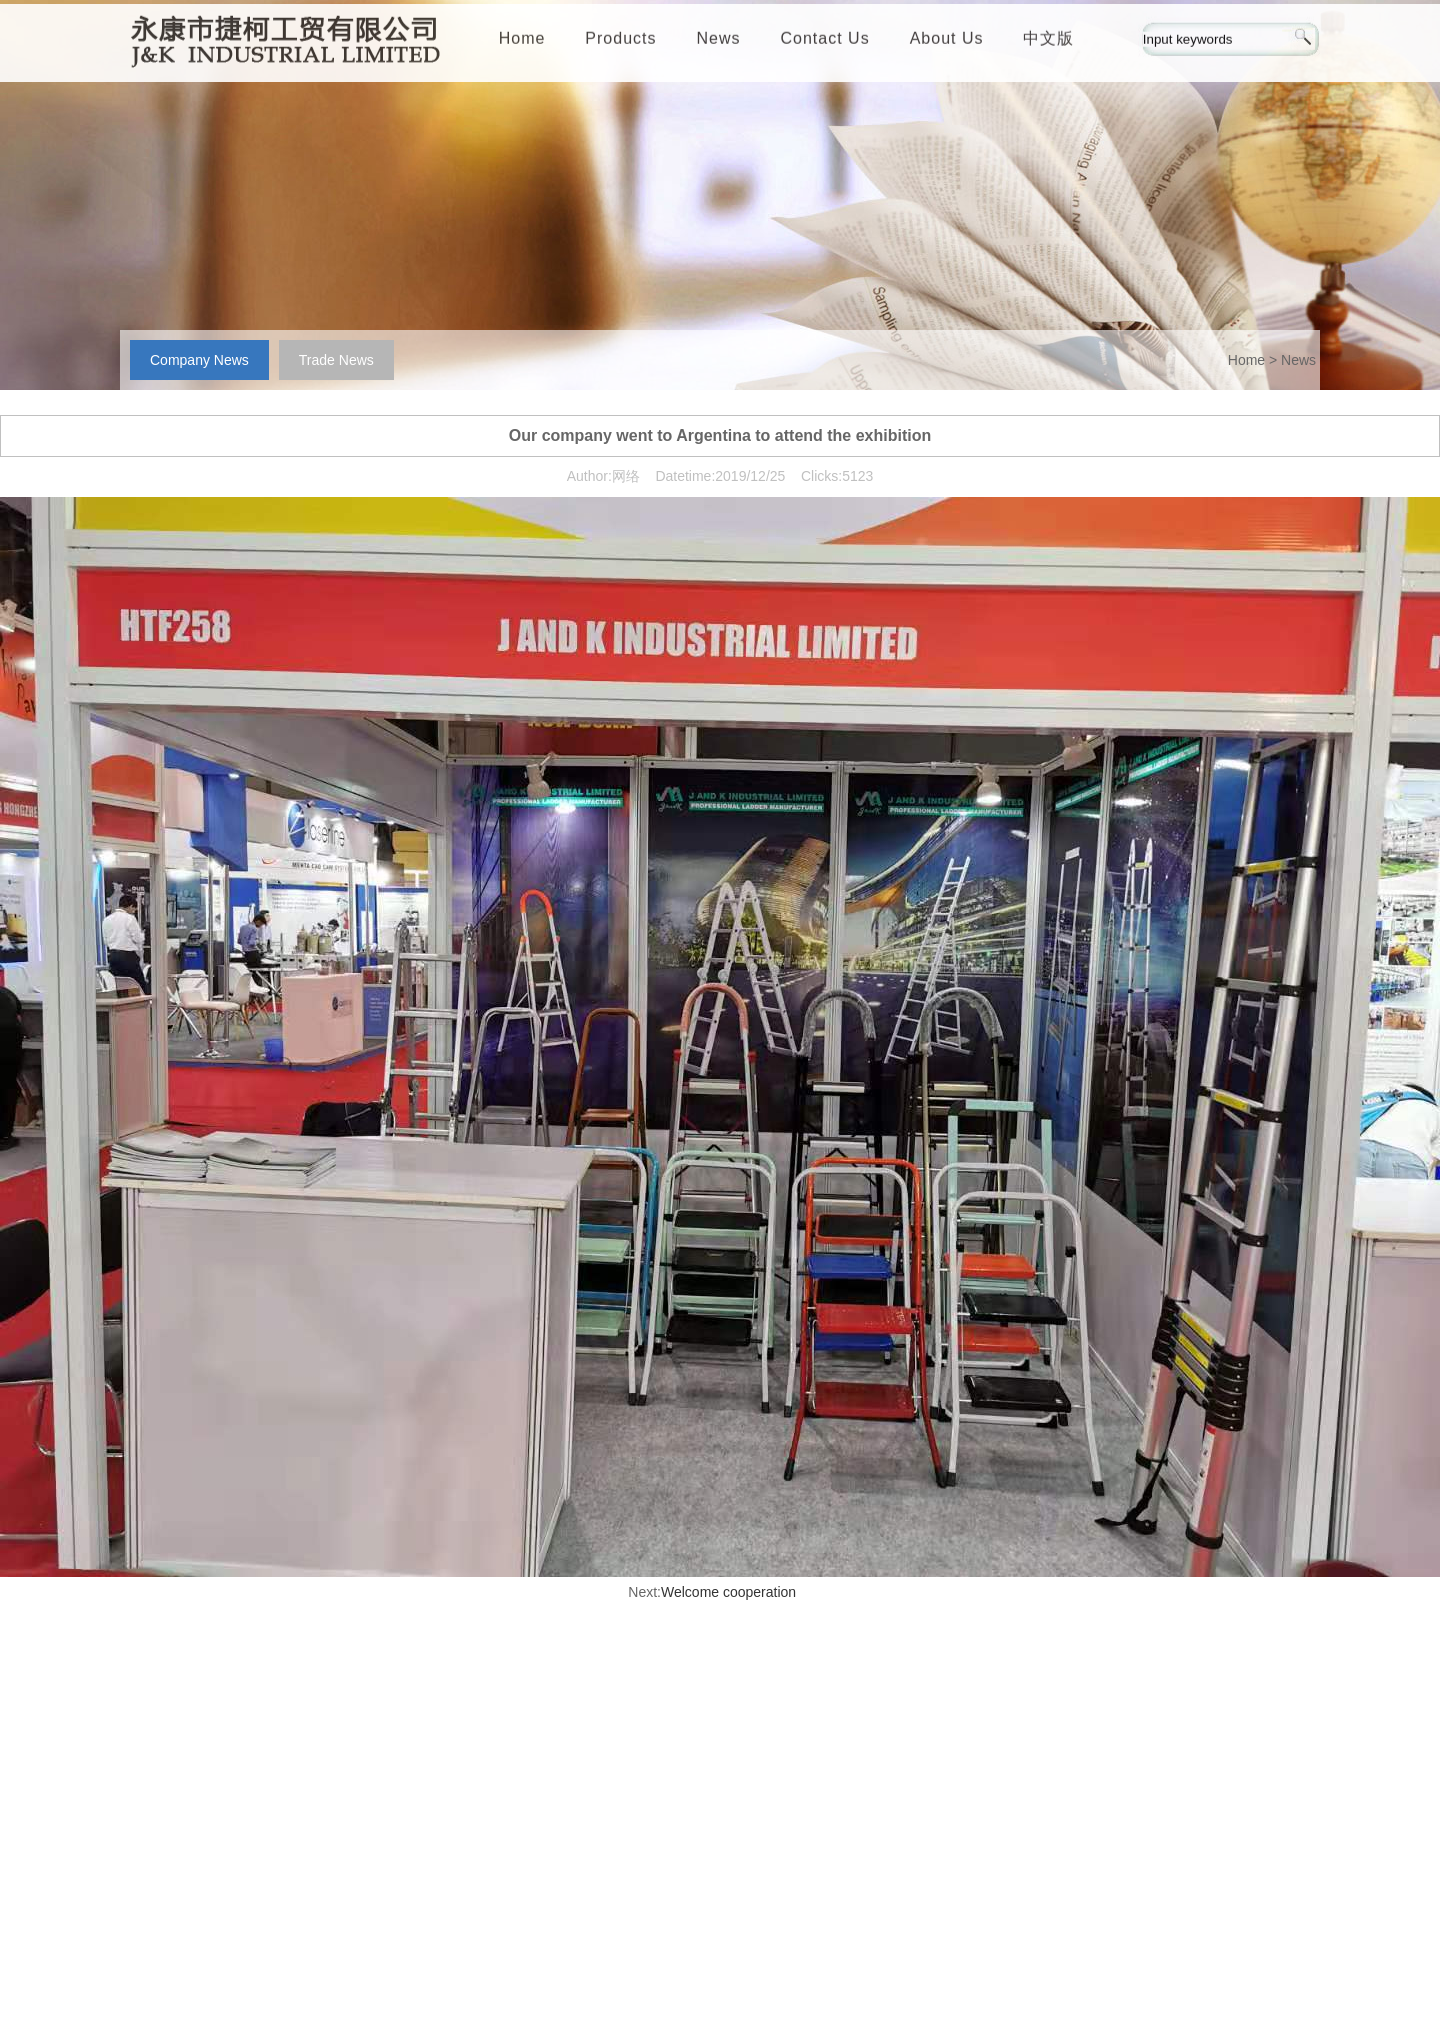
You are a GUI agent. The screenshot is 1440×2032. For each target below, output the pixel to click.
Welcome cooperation (728, 1592)
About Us (947, 42)
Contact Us (825, 42)
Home (522, 42)
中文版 (1048, 42)
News (719, 42)
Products (620, 42)
